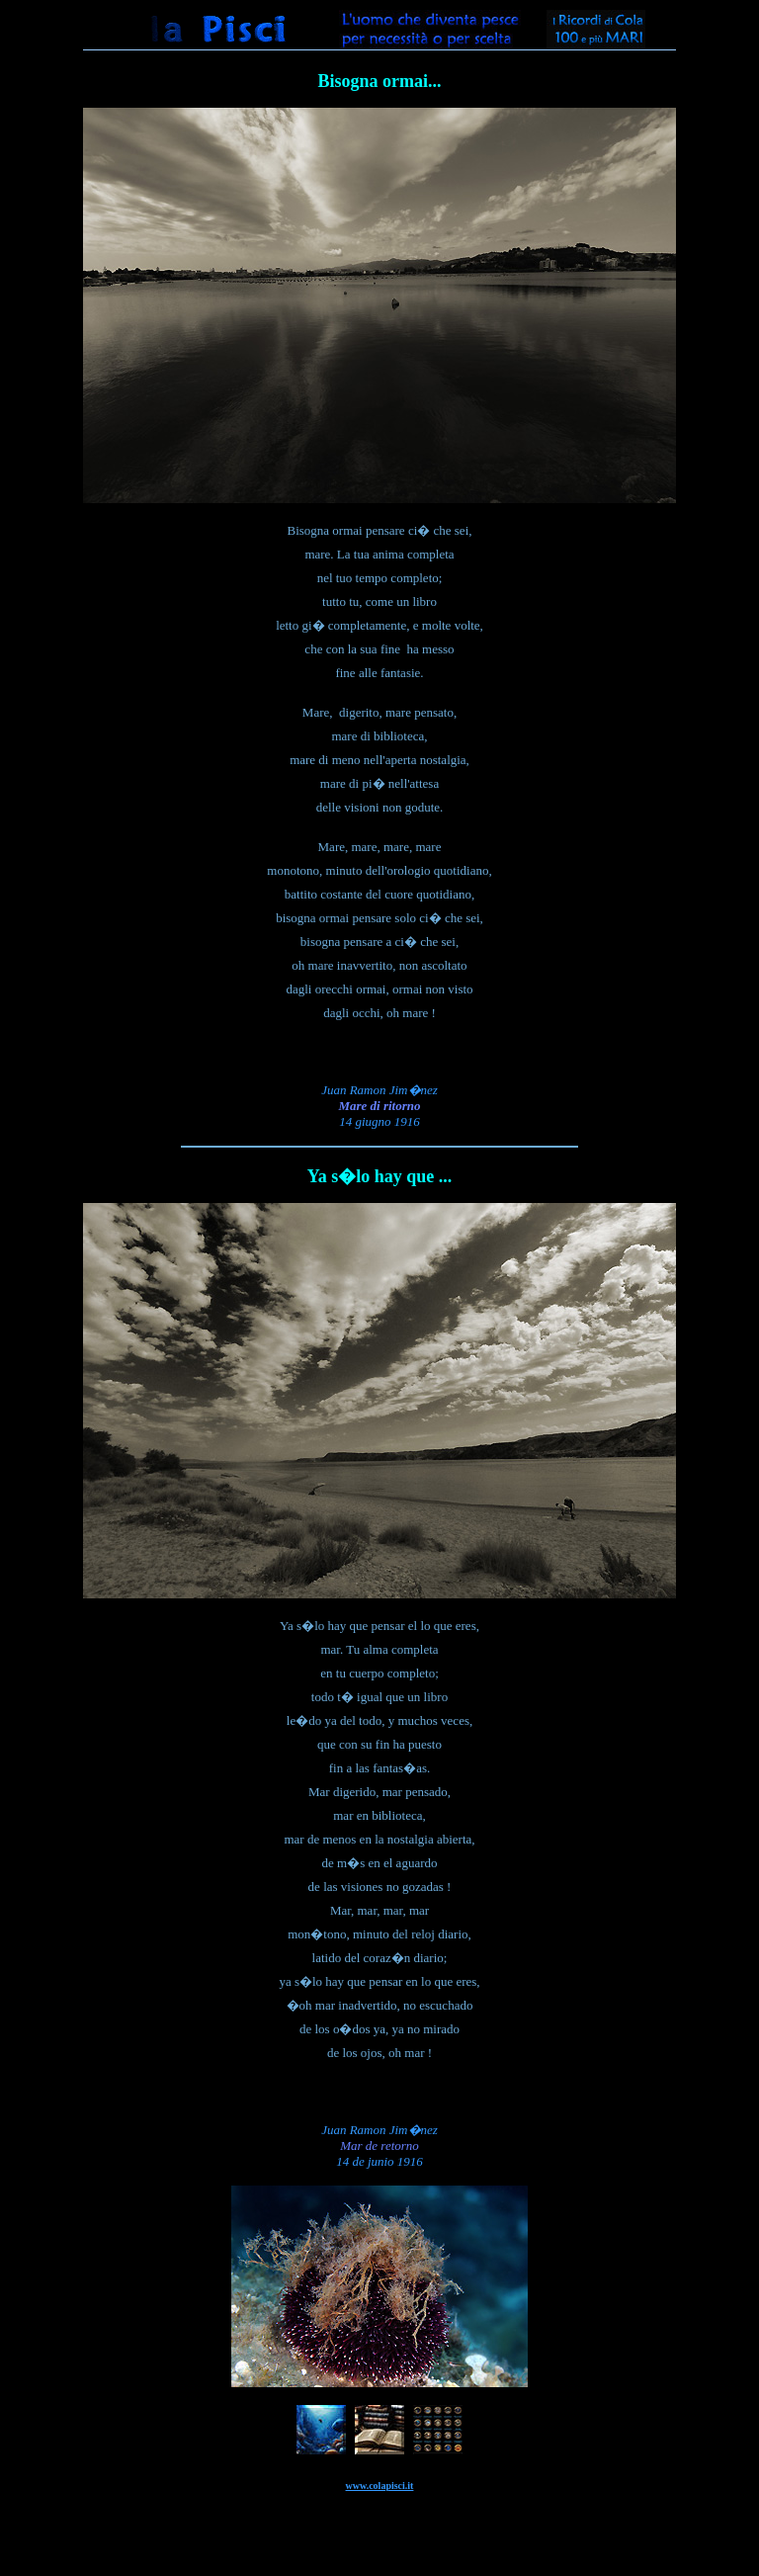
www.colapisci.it (380, 2485)
